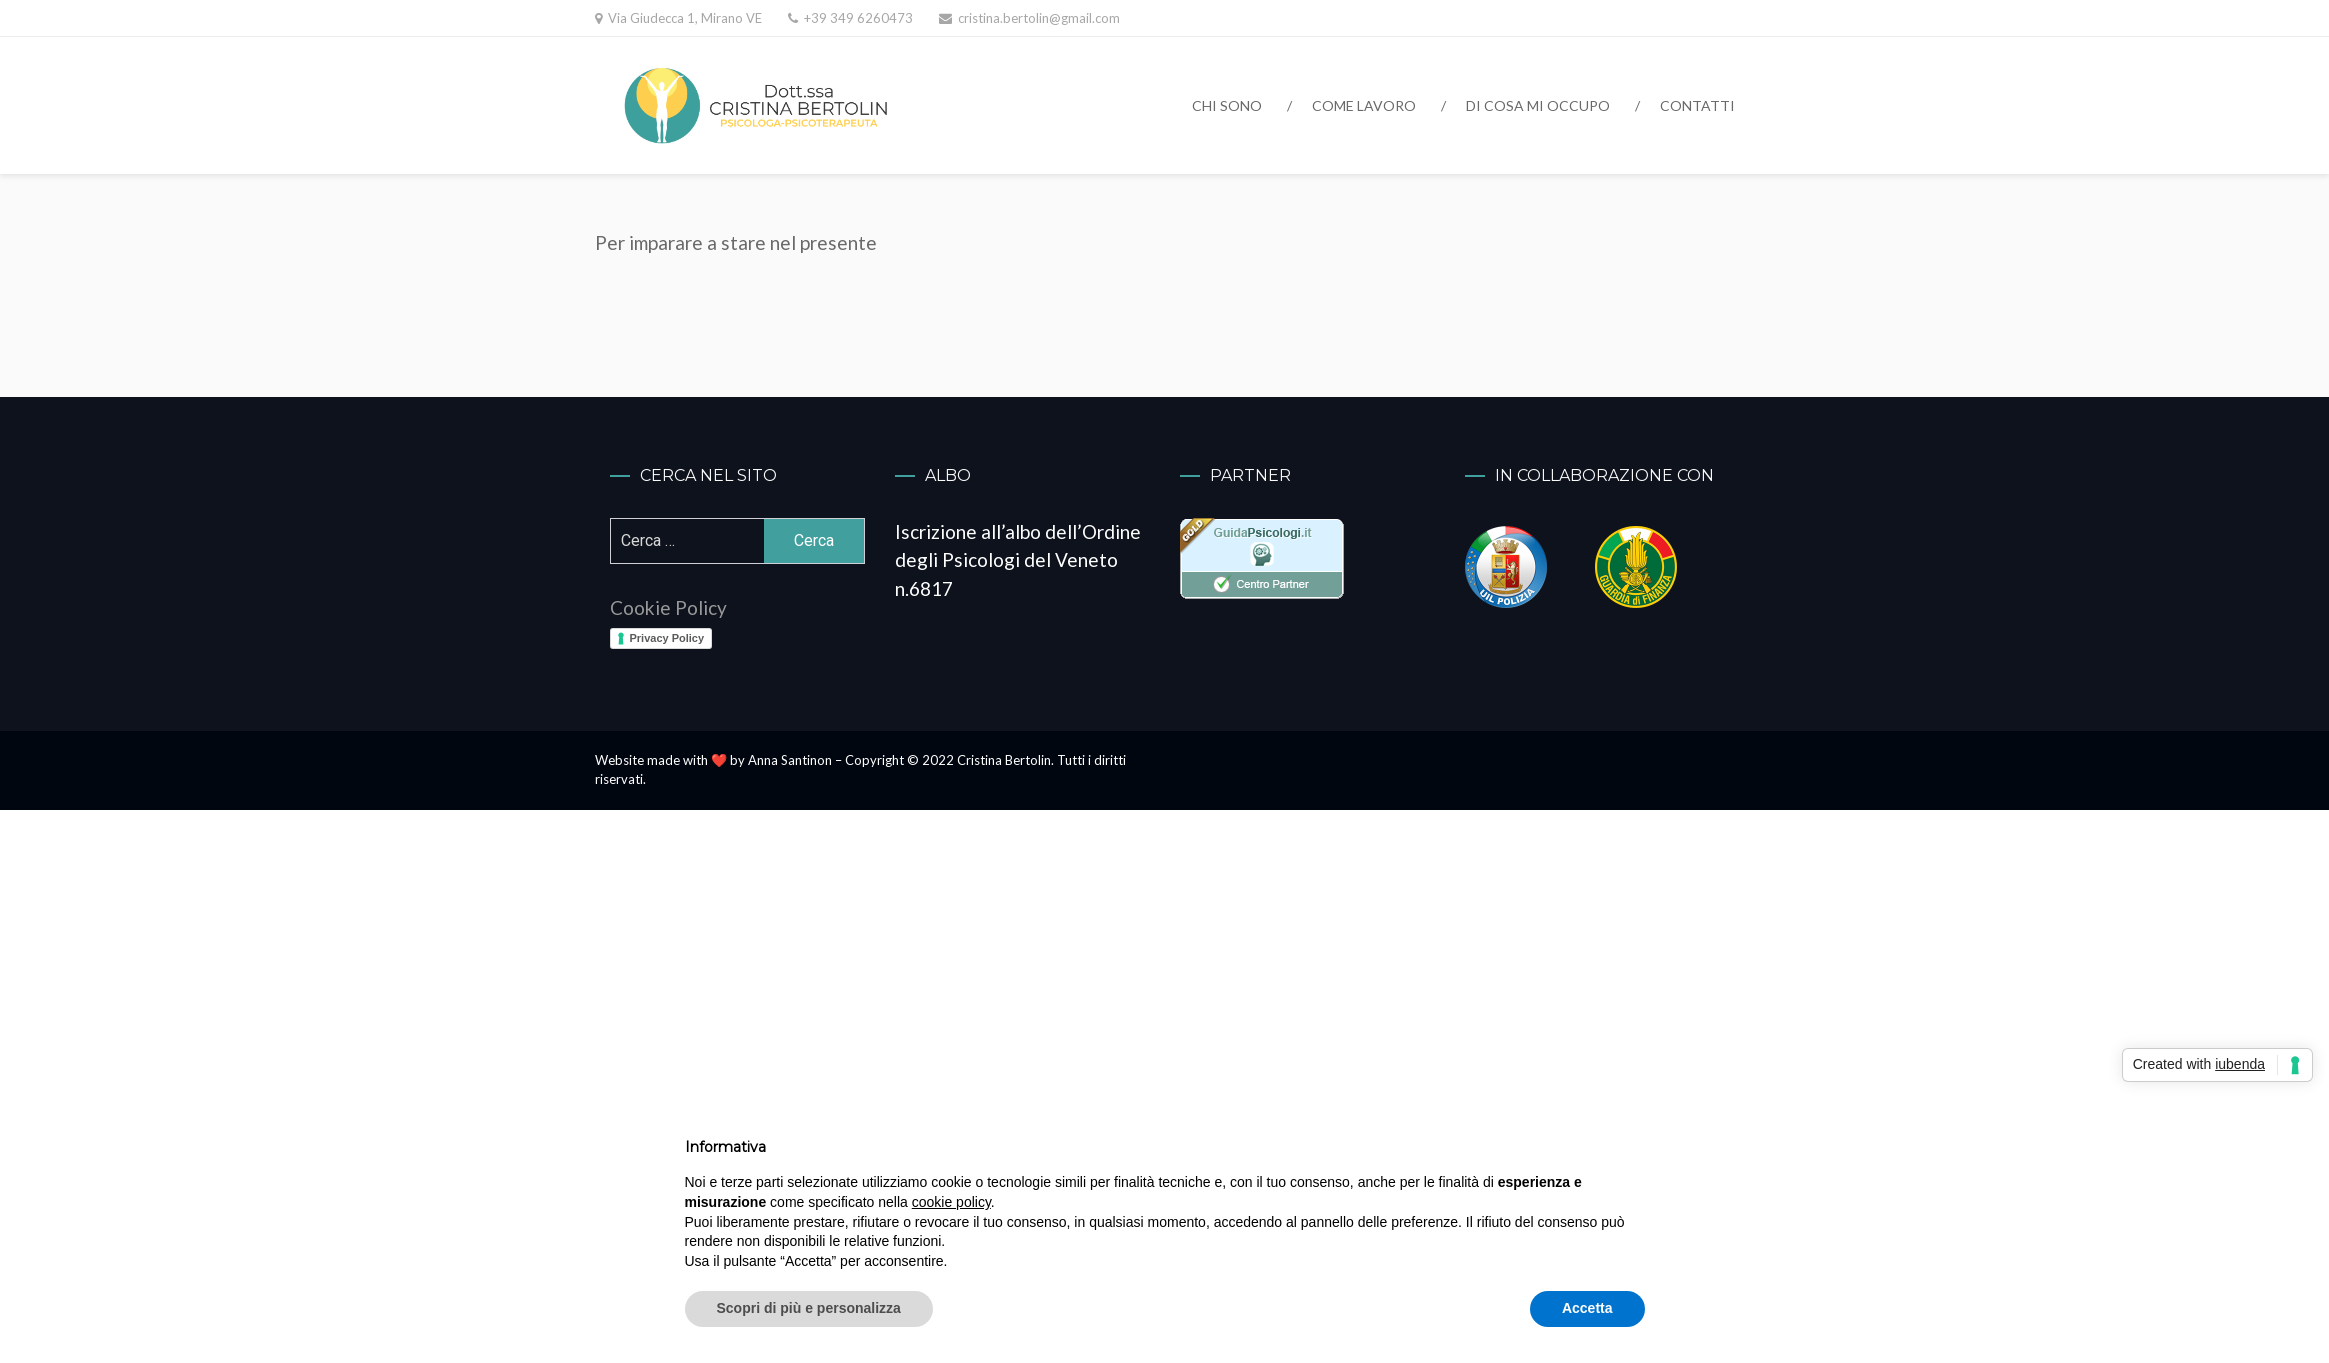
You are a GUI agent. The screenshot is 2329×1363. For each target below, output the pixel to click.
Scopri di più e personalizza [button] (809, 1308)
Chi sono (1227, 105)
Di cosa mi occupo (1538, 105)
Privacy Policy (667, 638)
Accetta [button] (1587, 1308)
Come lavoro (1364, 105)
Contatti (1697, 105)
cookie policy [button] (951, 1202)
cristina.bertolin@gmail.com (1039, 18)
